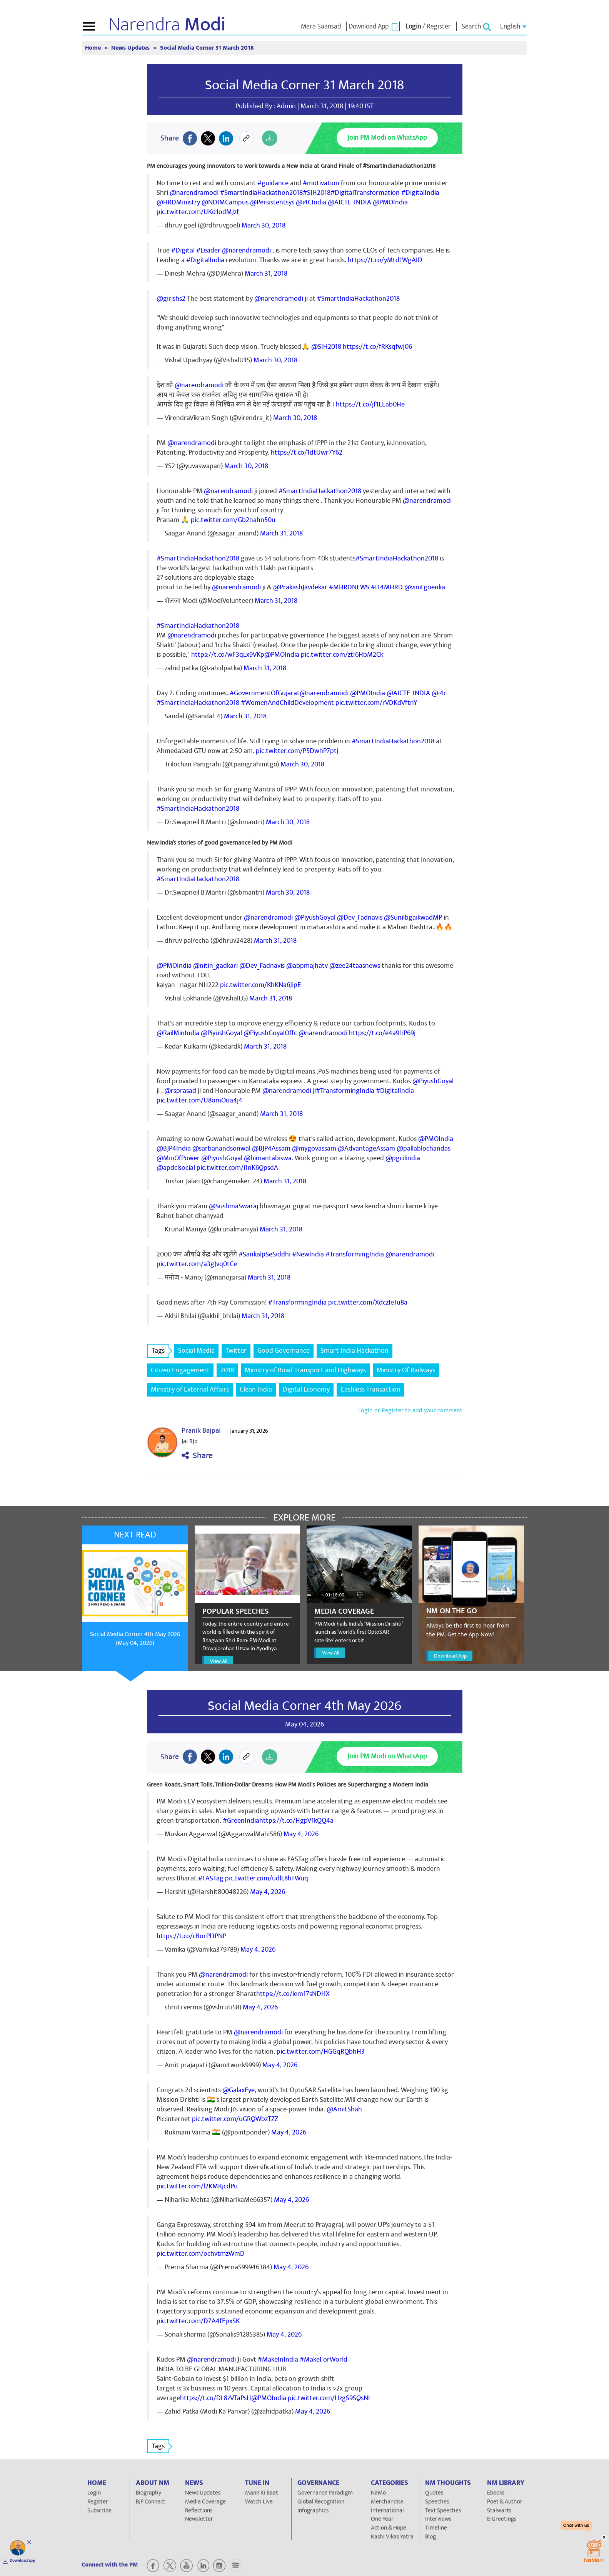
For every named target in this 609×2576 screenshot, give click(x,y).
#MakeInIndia (278, 2359)
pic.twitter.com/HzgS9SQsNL (329, 2398)
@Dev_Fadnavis (359, 917)
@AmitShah (344, 2109)
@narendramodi (194, 192)
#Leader (208, 250)
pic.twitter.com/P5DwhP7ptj (297, 750)
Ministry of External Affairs (190, 1389)
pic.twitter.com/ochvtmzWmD (201, 2253)
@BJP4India (174, 1148)
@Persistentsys (272, 202)
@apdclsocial (176, 1167)
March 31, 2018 (266, 273)
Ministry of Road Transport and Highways (305, 1370)
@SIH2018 (326, 346)
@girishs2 (171, 298)
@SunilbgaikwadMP (413, 917)
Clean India (256, 1389)
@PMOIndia (390, 202)
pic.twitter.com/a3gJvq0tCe (197, 1264)
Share (197, 1456)
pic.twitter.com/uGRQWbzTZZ (235, 2118)
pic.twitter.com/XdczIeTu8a (367, 1302)
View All (218, 1661)
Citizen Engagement (180, 1370)
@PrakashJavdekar (300, 587)
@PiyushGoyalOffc (270, 1033)
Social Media (196, 1350)
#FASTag (211, 1878)
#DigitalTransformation (365, 192)
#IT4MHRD (387, 587)
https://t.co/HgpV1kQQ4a (296, 1820)
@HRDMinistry (178, 202)
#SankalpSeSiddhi (264, 1254)
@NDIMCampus (225, 202)
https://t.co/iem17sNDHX (293, 1993)
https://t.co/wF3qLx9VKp (227, 654)
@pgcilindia (402, 1158)
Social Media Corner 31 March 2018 (207, 48)
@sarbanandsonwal (221, 1148)
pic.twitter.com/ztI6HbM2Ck (342, 654)
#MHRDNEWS (349, 587)
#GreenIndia (241, 1820)
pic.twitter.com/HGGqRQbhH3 (321, 2051)
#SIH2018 (316, 192)
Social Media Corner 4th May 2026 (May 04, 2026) (135, 1638)
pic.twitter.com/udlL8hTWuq (266, 1878)
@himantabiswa (268, 1158)
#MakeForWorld (323, 2359)
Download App (450, 1655)
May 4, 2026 (301, 1834)
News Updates (131, 48)
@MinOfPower (178, 1158)
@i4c (439, 693)
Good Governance (283, 1350)
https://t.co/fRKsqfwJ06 (377, 346)
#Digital (183, 250)
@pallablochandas (423, 1148)
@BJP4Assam (271, 1148)
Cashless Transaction (370, 1389)
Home (93, 48)
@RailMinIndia (178, 1033)
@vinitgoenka (424, 587)
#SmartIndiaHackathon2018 (261, 192)
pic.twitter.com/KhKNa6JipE (260, 984)
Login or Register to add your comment (410, 1410)
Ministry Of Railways (406, 1370)
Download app (22, 2560)
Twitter (236, 1350)
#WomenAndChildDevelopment (287, 702)
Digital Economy (306, 1389)
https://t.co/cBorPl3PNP (191, 1936)
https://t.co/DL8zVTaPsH (215, 2398)
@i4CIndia (311, 202)
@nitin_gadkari (215, 965)
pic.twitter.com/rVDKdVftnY (376, 702)
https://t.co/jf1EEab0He (370, 404)
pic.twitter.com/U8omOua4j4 (199, 1100)
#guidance (273, 183)
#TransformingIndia (345, 1090)
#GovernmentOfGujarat (265, 693)
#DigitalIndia (420, 192)
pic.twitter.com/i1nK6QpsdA (237, 1167)
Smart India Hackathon (354, 1350)
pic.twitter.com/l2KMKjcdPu (197, 2186)
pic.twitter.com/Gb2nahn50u (233, 519)
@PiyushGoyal (314, 917)
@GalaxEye (238, 2090)
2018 (227, 1370)
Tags (160, 1350)
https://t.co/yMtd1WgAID (385, 260)
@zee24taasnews (354, 965)
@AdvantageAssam (366, 1148)
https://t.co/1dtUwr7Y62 (306, 452)
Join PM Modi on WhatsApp (387, 137)
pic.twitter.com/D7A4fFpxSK (198, 2321)
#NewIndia (308, 1254)
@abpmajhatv (307, 965)
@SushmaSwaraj (233, 1206)
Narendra (167, 24)
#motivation (321, 183)
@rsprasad (180, 1090)
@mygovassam (314, 1148)
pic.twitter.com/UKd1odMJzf (198, 211)
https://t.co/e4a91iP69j (382, 1033)
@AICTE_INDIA (349, 202)
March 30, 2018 (263, 225)
